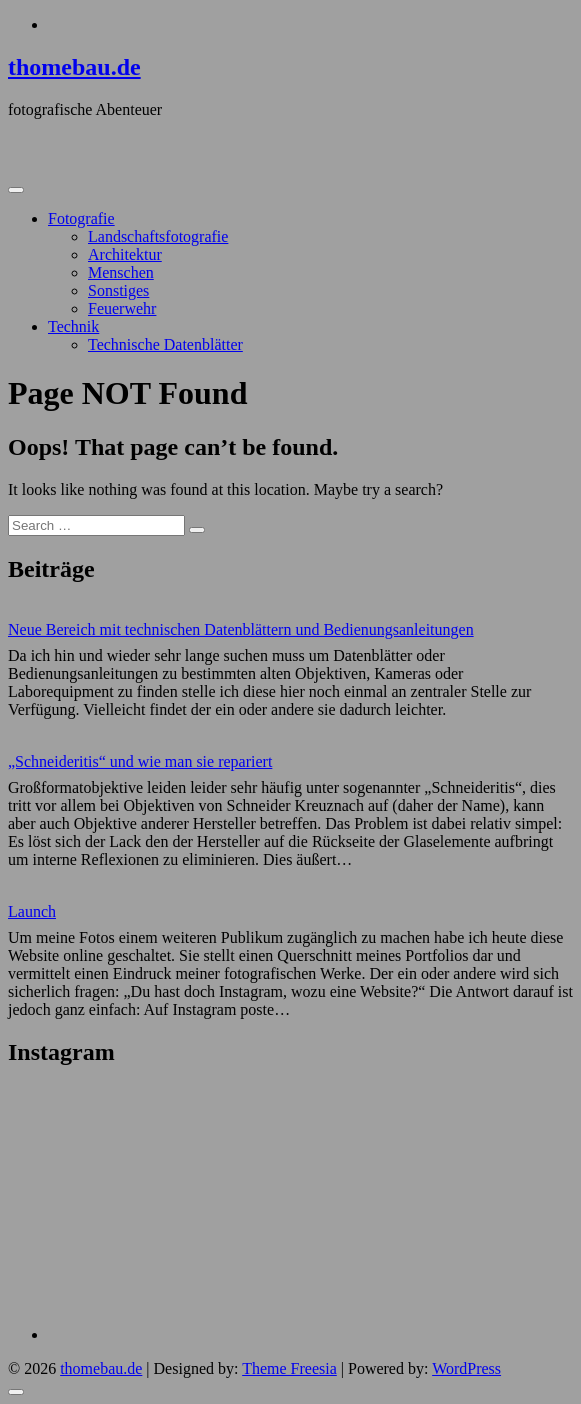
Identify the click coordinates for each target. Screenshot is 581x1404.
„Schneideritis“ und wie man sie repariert (140, 761)
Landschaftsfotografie (158, 236)
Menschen (121, 272)
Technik (73, 326)
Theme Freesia (289, 1368)
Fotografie (81, 218)
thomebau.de (74, 67)
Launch (32, 911)
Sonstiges (118, 290)
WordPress (466, 1368)
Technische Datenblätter (165, 344)
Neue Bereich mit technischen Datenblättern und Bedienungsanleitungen (241, 629)
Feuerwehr (122, 308)
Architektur (125, 254)
